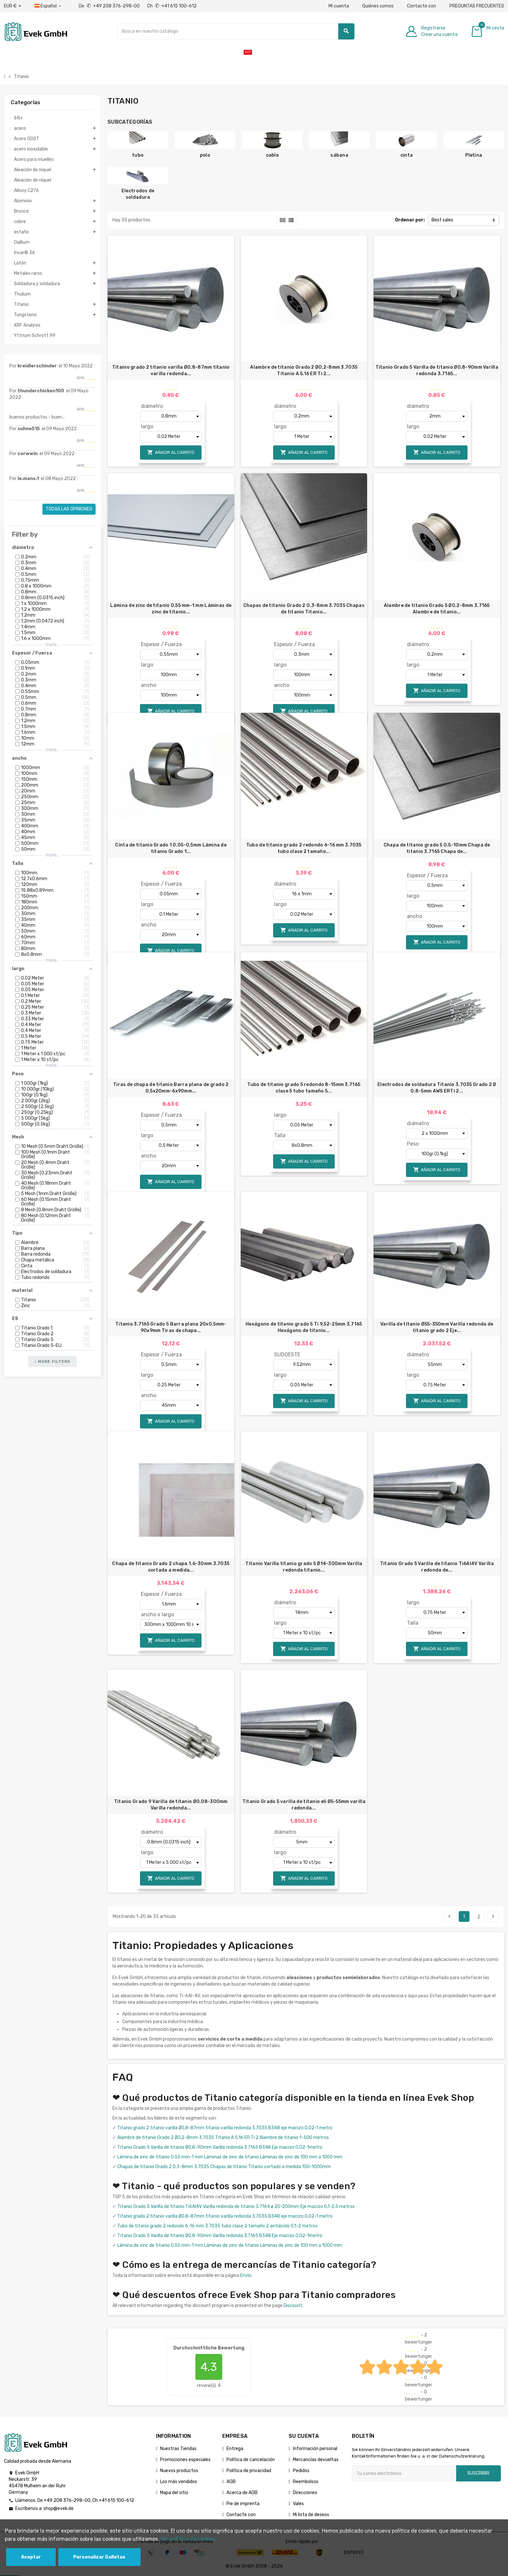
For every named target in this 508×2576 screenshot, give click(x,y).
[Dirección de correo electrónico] (404, 2473)
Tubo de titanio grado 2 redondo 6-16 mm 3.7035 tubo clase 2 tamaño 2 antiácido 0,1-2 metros (217, 2226)
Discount (292, 2305)
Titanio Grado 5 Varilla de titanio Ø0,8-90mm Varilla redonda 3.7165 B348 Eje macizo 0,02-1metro (219, 2147)
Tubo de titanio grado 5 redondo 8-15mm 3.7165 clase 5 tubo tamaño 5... (303, 1088)
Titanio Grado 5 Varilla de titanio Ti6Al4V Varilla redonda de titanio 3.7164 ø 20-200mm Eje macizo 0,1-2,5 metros (236, 2206)
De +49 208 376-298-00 (110, 6)
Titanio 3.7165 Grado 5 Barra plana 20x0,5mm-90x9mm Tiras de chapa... (170, 1327)
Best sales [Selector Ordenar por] (442, 220)
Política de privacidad (248, 2470)
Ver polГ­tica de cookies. (188, 2539)
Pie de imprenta (243, 2503)
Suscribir (478, 2473)
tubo (138, 155)
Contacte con (421, 6)
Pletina (473, 155)
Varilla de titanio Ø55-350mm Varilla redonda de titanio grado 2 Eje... (436, 1327)
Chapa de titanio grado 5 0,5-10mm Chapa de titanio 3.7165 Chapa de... (437, 848)
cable (272, 155)
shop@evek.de (58, 2508)
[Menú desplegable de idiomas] (48, 6)
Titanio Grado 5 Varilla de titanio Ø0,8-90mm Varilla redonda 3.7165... (437, 370)
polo (205, 155)
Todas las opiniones (69, 509)
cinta (406, 155)
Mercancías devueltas (316, 2459)
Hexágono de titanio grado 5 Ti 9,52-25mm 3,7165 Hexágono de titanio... (304, 1327)
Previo (449, 1916)
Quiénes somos (378, 6)
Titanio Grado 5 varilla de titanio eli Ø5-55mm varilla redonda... (303, 1805)
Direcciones (305, 2492)
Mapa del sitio (174, 2492)
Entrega (234, 2448)
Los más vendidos (178, 2481)
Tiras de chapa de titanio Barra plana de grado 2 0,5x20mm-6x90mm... (170, 1088)
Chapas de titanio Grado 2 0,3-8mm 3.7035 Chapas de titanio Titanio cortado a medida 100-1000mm (224, 2166)
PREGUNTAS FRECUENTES (476, 6)
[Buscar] (236, 31)
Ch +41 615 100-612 (172, 6)
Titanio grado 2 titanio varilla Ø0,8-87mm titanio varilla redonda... (171, 370)
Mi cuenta (339, 6)
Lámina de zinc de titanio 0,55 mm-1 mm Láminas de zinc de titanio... (170, 609)
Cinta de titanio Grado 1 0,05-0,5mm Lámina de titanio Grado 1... (170, 848)
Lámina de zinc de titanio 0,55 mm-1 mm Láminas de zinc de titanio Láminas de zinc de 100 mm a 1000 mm (229, 2157)
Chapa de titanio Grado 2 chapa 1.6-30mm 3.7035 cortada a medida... (170, 1567)
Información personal (315, 2448)
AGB (231, 2481)
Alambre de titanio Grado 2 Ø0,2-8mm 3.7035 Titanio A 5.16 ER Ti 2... (303, 370)
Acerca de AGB (242, 2492)
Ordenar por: (410, 220)
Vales (298, 2503)
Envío (245, 2275)
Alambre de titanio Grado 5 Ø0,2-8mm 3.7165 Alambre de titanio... (437, 609)
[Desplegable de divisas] (12, 6)
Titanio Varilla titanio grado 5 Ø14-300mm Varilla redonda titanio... (303, 1567)
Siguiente (493, 1916)
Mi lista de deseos (311, 2514)
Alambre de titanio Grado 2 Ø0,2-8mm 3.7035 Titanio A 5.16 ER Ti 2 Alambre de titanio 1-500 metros (223, 2137)
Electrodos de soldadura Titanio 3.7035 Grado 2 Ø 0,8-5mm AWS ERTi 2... (436, 1088)
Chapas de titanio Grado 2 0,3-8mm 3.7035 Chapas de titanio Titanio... (303, 609)
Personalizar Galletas (99, 2557)
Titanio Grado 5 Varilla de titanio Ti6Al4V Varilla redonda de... (437, 1567)
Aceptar (31, 2557)
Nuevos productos (179, 2470)
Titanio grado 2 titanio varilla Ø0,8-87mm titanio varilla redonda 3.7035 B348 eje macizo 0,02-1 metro (224, 2128)
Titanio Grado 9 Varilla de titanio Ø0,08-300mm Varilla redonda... (171, 1805)
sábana (339, 155)
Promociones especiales (185, 2459)
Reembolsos (305, 2481)
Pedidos (301, 2470)
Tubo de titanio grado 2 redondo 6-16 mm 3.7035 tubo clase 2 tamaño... (304, 848)
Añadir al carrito (170, 452)
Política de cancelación (250, 2459)
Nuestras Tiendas (178, 2448)
